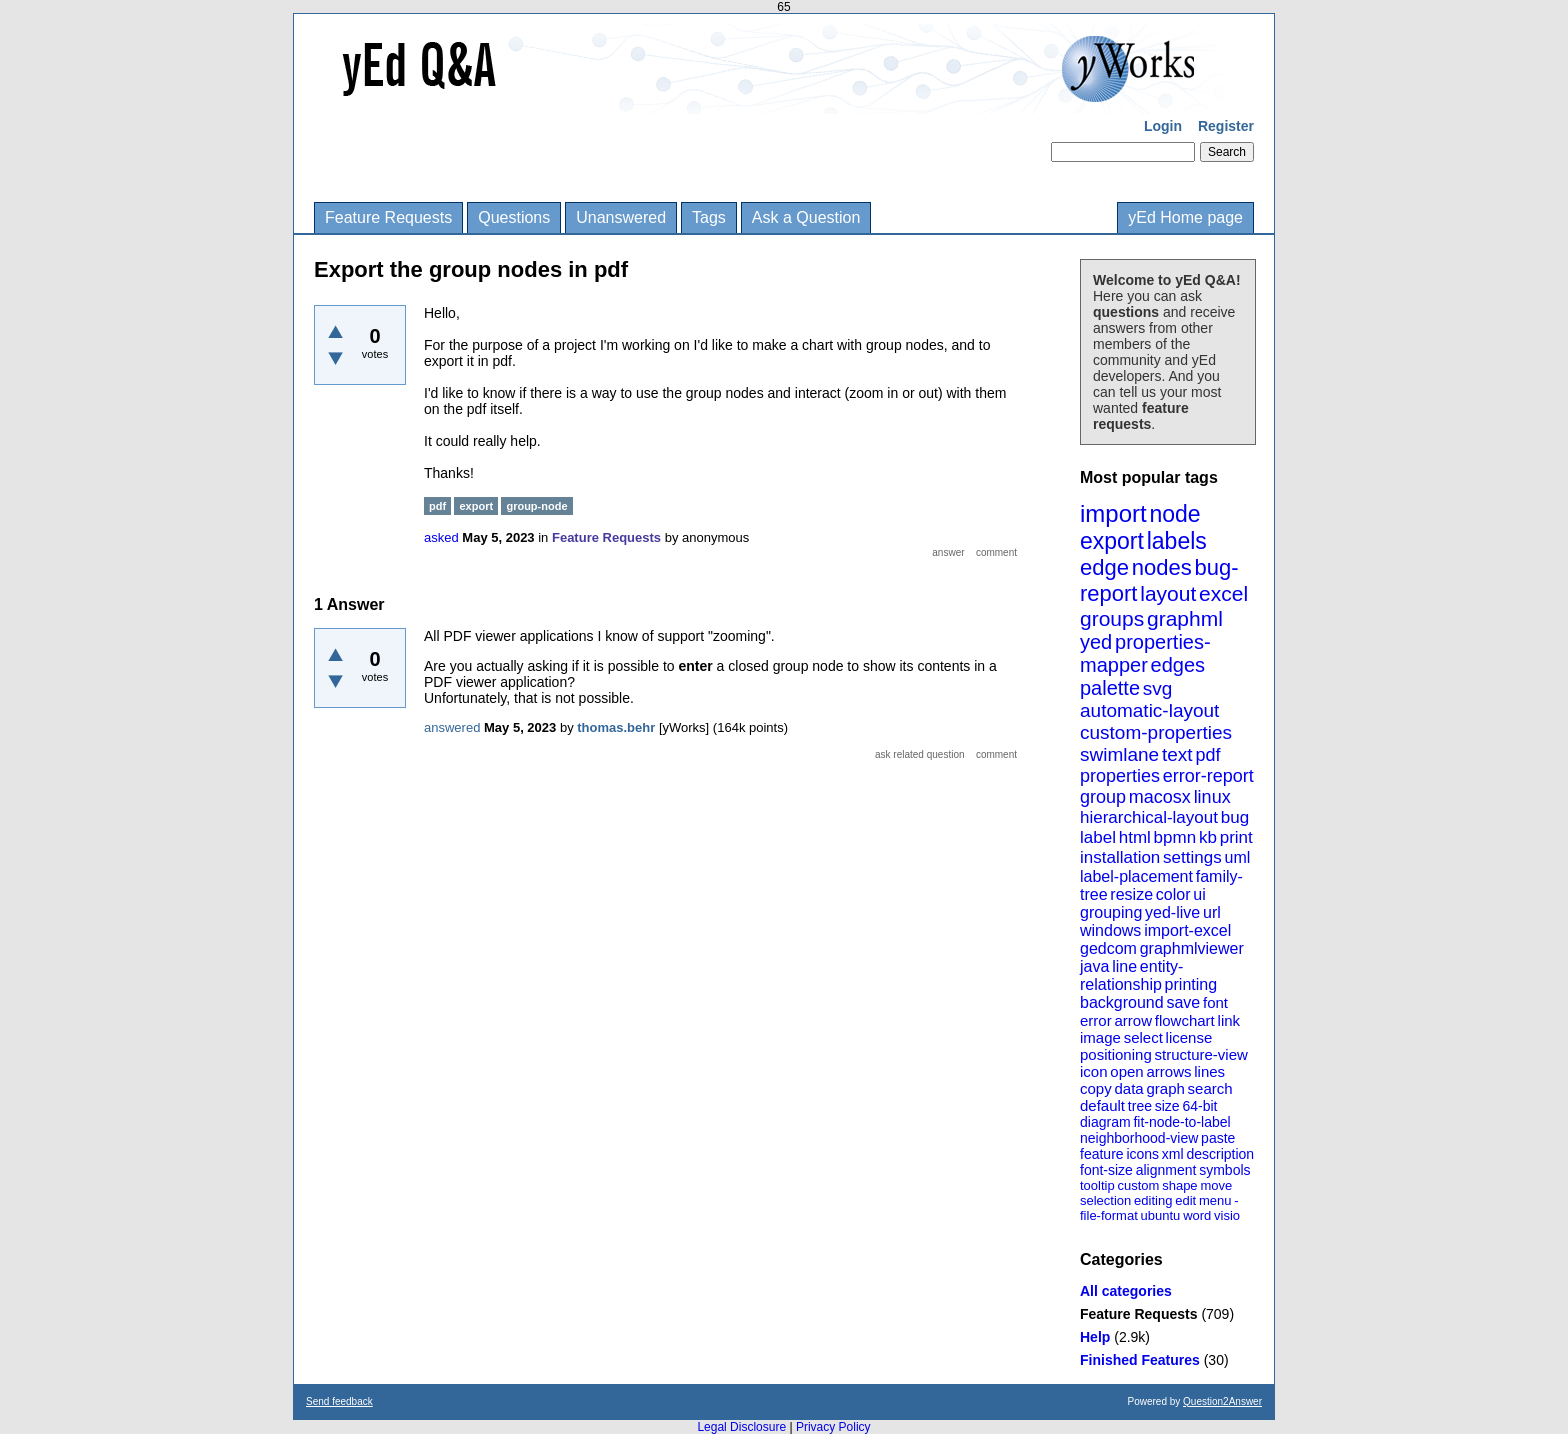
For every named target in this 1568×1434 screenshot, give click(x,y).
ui (1199, 894)
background (1122, 1002)
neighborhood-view (1139, 1138)
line (1124, 966)
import (1113, 513)
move (1216, 1185)
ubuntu (1161, 1215)
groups (1112, 618)
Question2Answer (1222, 1401)
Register (1226, 126)
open (1126, 1071)
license (1189, 1037)
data (1128, 1088)
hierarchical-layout (1149, 817)
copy (1096, 1088)
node (1174, 514)
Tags (709, 217)
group (1103, 797)
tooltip (1097, 1185)
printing (1191, 984)
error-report (1208, 776)
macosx (1160, 797)
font (1215, 1002)
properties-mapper (1145, 653)
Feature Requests (388, 217)
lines (1209, 1071)
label (1098, 837)
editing (1153, 1200)
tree (1140, 1106)
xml (1173, 1154)
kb (1208, 837)
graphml (1185, 618)
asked (441, 537)
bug (1235, 817)
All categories (1126, 1291)
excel (1223, 593)
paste (1218, 1138)
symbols (1224, 1170)
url (1212, 912)
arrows (1168, 1071)
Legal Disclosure (741, 1427)
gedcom (1108, 948)
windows (1110, 930)
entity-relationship (1131, 975)
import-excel (1187, 930)
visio (1227, 1215)
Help (1095, 1337)
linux (1212, 797)
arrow (1133, 1020)
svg (1158, 688)
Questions (514, 217)
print (1236, 837)
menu (1215, 1200)
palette (1110, 688)
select (1143, 1037)
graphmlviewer (1192, 948)
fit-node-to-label (1181, 1122)
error (1096, 1020)
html (1135, 837)
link (1229, 1020)
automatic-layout (1149, 710)
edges (1178, 665)
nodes (1162, 567)
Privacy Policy (833, 1427)
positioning (1116, 1054)
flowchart (1185, 1020)
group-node (536, 506)
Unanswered (621, 217)
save (1183, 1002)
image (1100, 1037)
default (1102, 1105)
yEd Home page (1185, 217)
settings (1192, 857)
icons (1142, 1154)
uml (1237, 857)
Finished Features (1140, 1360)
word (1197, 1215)
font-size (1106, 1170)
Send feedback (339, 1401)
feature (1102, 1154)
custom (1138, 1185)
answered (452, 727)
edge (1104, 567)
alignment (1166, 1170)
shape (1179, 1185)
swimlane (1119, 754)
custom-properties (1156, 732)
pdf (1207, 755)
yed (1096, 642)
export (1112, 541)
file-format (1109, 1215)
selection (1105, 1200)
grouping (1111, 912)
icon (1094, 1071)
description (1220, 1154)
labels (1177, 541)
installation (1120, 857)
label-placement (1136, 876)
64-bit (1199, 1106)
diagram (1105, 1122)
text (1177, 754)
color (1173, 894)
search (1210, 1088)
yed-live (1172, 912)
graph (1165, 1088)
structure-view (1201, 1054)
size (1167, 1106)
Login (1163, 126)
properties (1120, 776)
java (1094, 966)
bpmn (1175, 837)
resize (1131, 894)
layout (1168, 593)
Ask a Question (806, 217)
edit (1185, 1200)
